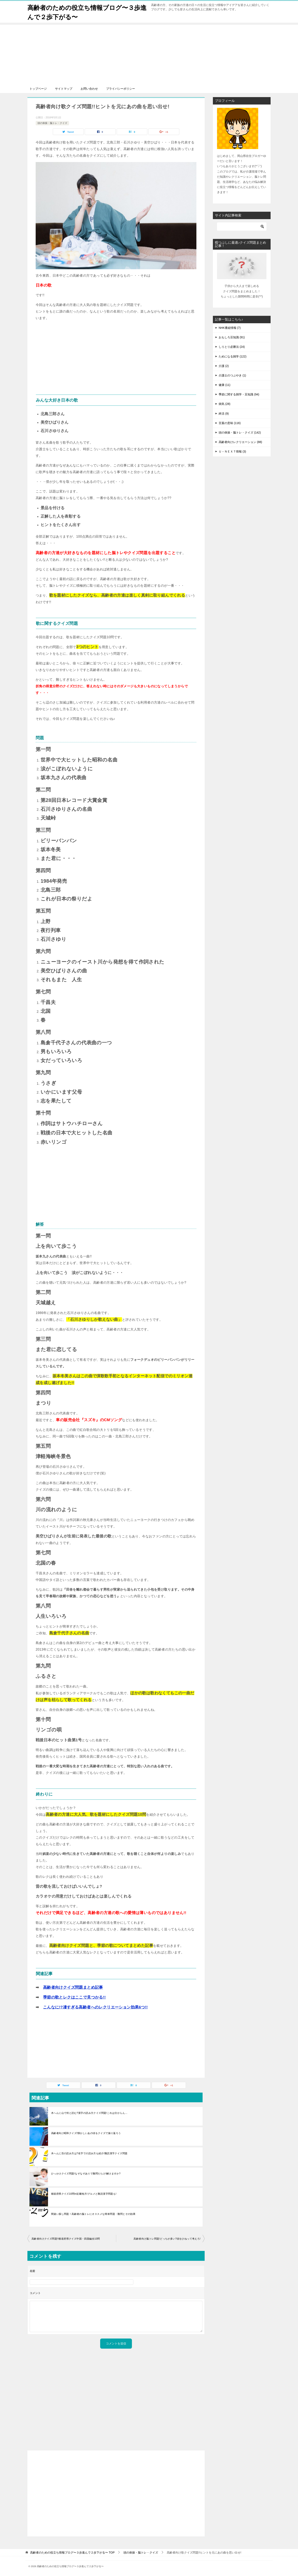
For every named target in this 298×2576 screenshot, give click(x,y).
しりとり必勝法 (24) (232, 346)
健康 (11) (224, 385)
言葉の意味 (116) (230, 423)
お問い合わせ (89, 88)
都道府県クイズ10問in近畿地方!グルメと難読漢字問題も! (83, 2193)
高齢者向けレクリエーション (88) (240, 442)
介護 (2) (224, 366)
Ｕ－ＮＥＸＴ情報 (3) (232, 451)
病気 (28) (224, 403)
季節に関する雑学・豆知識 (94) (239, 394)
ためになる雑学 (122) (232, 356)
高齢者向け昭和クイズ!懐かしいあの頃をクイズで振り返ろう (86, 2133)
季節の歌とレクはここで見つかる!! (74, 1997)
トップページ (38, 88)
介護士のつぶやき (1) (232, 375)
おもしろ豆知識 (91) (232, 337)
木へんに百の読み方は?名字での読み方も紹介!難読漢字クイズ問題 (89, 2153)
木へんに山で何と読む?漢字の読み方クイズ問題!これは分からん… (89, 2113)
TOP (72, 2552)
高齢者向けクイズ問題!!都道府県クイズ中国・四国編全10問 (66, 2238)
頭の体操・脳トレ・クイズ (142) (240, 432)
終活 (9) (224, 413)
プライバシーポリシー (120, 88)
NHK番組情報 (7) (230, 327)
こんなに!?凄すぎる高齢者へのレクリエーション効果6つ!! (95, 2007)
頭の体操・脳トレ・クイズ (52, 123)
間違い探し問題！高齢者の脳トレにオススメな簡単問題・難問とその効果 (93, 2214)
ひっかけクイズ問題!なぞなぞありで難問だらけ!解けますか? (86, 2173)
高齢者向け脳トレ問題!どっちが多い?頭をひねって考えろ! (167, 2238)
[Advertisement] (149, 53)
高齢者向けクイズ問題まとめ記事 (73, 1987)
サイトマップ (63, 88)
